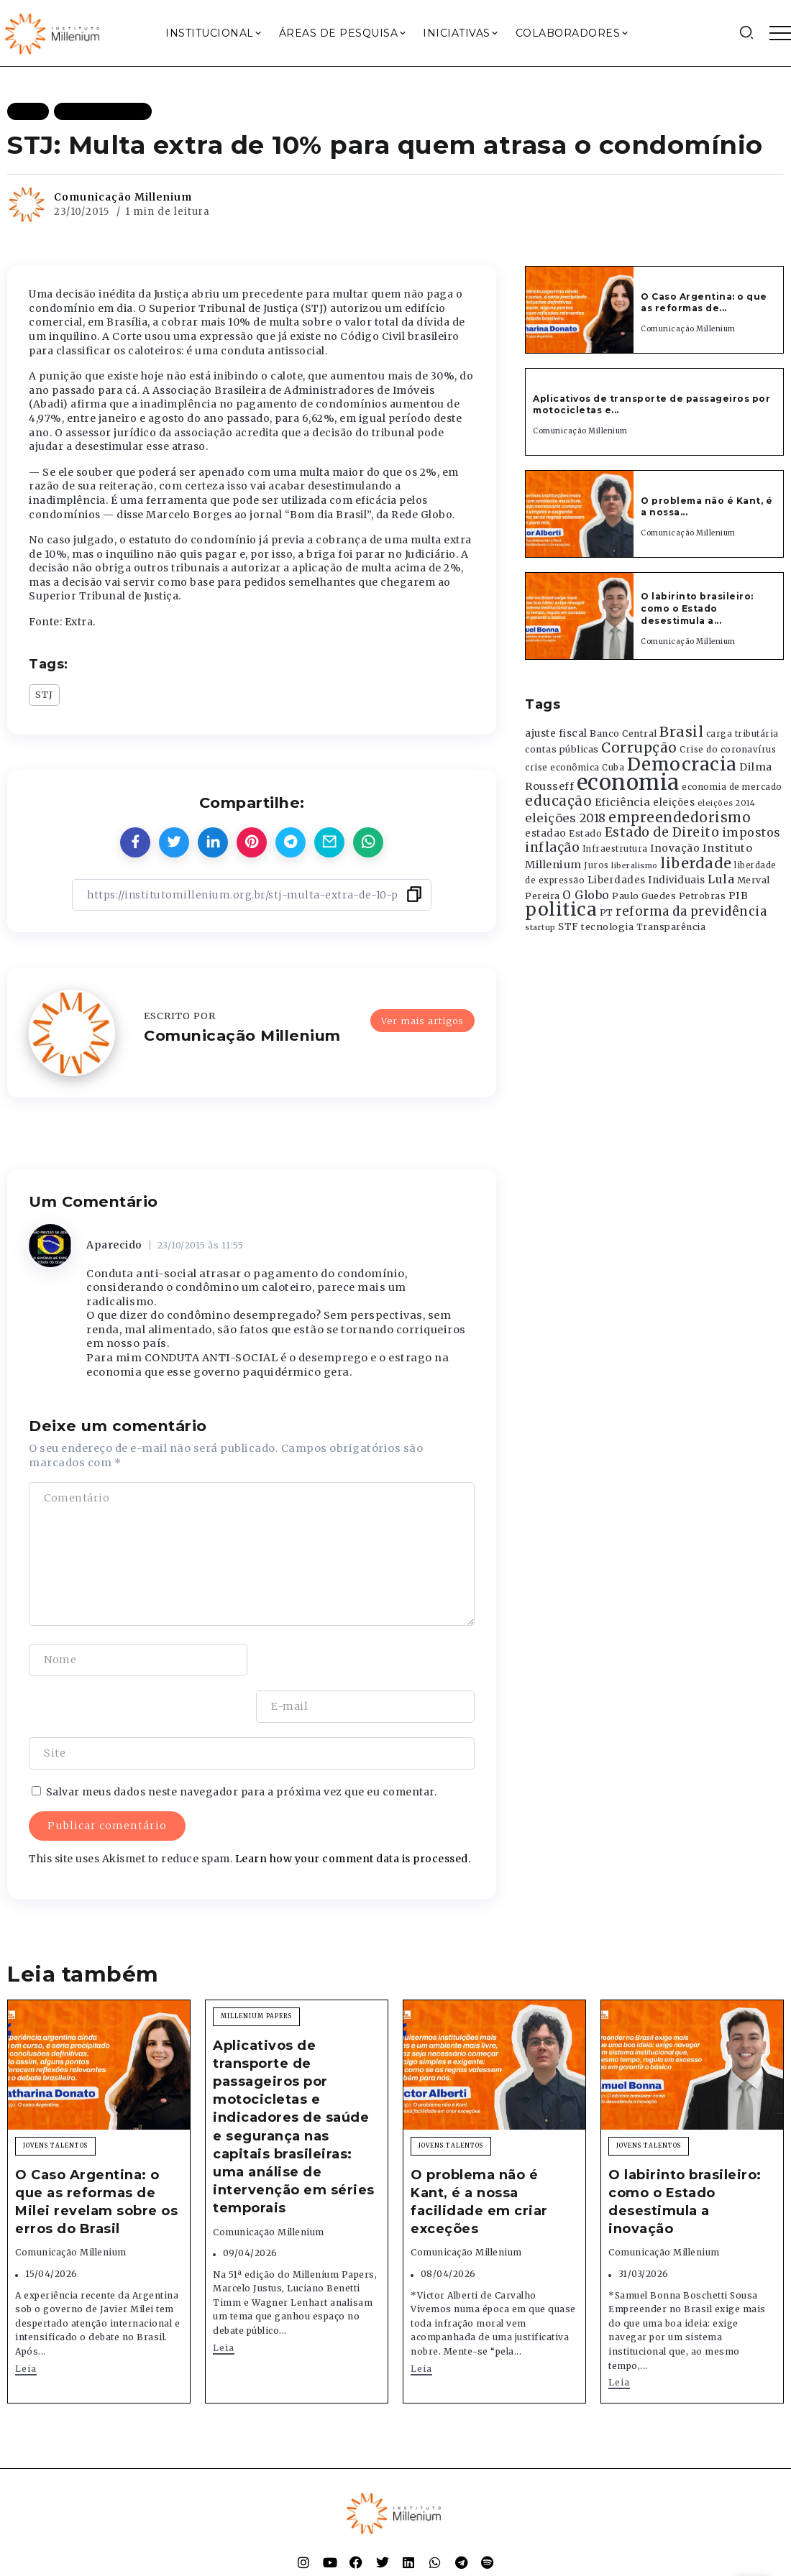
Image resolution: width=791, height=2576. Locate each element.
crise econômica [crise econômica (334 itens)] (562, 768)
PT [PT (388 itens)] (606, 912)
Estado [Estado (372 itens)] (585, 833)
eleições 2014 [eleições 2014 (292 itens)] (727, 803)
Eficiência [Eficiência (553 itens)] (623, 802)
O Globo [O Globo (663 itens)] (586, 895)
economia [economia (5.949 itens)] (628, 782)
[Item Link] (580, 310)
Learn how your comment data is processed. (353, 1812)
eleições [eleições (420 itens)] (674, 802)
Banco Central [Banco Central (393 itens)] (623, 733)
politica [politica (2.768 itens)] (561, 909)
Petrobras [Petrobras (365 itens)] (702, 896)
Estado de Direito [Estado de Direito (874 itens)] (662, 832)
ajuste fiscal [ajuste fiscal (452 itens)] (556, 733)
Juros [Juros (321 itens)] (596, 865)
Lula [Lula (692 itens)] (721, 879)
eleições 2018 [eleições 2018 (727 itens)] (565, 818)
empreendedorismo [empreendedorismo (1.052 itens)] (679, 817)
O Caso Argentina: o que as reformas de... (704, 302)
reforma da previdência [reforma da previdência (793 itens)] (691, 911)
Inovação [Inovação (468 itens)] (675, 848)
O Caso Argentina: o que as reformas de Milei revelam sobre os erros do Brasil (96, 2155)
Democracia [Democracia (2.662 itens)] (682, 764)
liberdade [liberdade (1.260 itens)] (696, 863)
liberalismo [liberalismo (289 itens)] (634, 865)
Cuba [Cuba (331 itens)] (613, 768)
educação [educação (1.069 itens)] (558, 801)
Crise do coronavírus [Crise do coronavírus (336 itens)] (728, 750)
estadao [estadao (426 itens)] (546, 833)
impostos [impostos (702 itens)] (751, 832)
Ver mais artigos (422, 1020)
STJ (44, 694)
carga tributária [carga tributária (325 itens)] (742, 734)
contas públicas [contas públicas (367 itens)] (562, 749)
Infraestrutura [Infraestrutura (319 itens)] (615, 849)
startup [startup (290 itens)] (540, 927)
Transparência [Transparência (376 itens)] (671, 926)
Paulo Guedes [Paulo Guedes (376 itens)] (644, 896)
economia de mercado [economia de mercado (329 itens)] (732, 787)
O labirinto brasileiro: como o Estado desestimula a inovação (685, 2155)
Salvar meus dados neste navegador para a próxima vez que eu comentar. (241, 1745)
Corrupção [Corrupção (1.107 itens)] (639, 747)
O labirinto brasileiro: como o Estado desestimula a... (697, 608)
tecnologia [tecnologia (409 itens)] (607, 926)
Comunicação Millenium (123, 196)
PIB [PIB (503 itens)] (738, 895)
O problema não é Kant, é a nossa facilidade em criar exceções (479, 2155)
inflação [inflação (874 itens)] (552, 847)
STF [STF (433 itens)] (568, 927)
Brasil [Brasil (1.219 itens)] (681, 731)
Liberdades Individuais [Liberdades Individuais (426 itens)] (646, 880)
